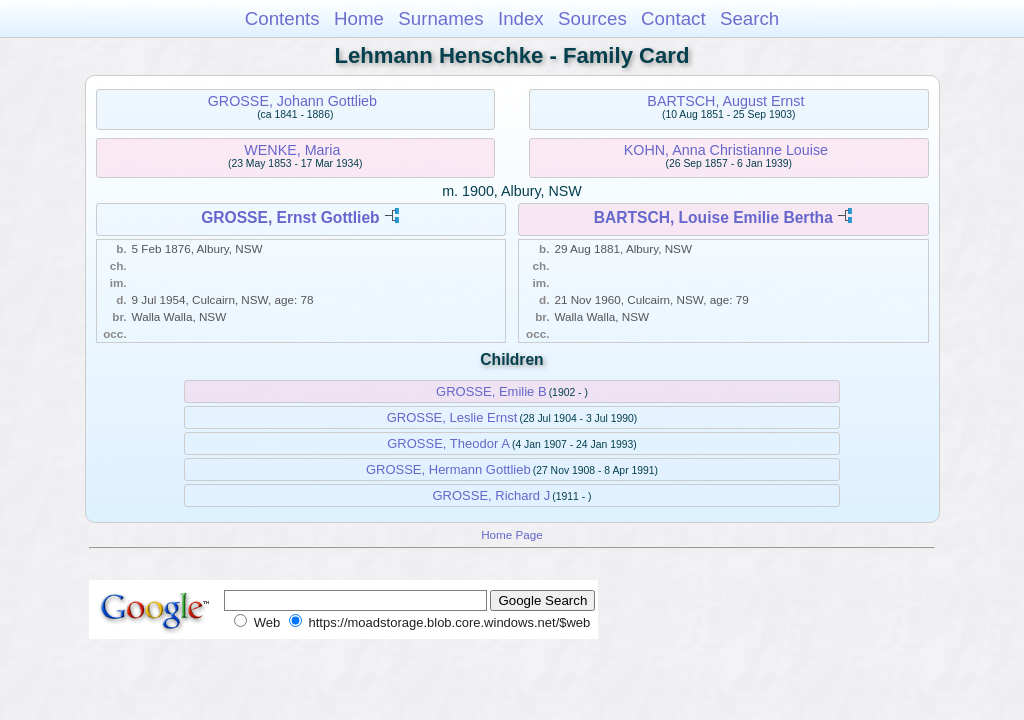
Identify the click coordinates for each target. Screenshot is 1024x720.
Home (359, 18)
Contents (282, 18)
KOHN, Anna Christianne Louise (726, 150)
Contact (673, 18)
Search (749, 18)
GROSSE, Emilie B (491, 391)
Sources (592, 18)
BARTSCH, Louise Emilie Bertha (713, 217)
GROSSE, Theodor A (448, 443)
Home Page (512, 534)
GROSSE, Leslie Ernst (452, 417)
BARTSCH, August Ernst (725, 101)
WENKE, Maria (292, 150)
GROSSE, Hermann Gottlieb (448, 469)
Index (521, 18)
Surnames (440, 18)
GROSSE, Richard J (491, 495)
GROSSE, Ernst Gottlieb (290, 217)
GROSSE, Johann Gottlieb (292, 101)
